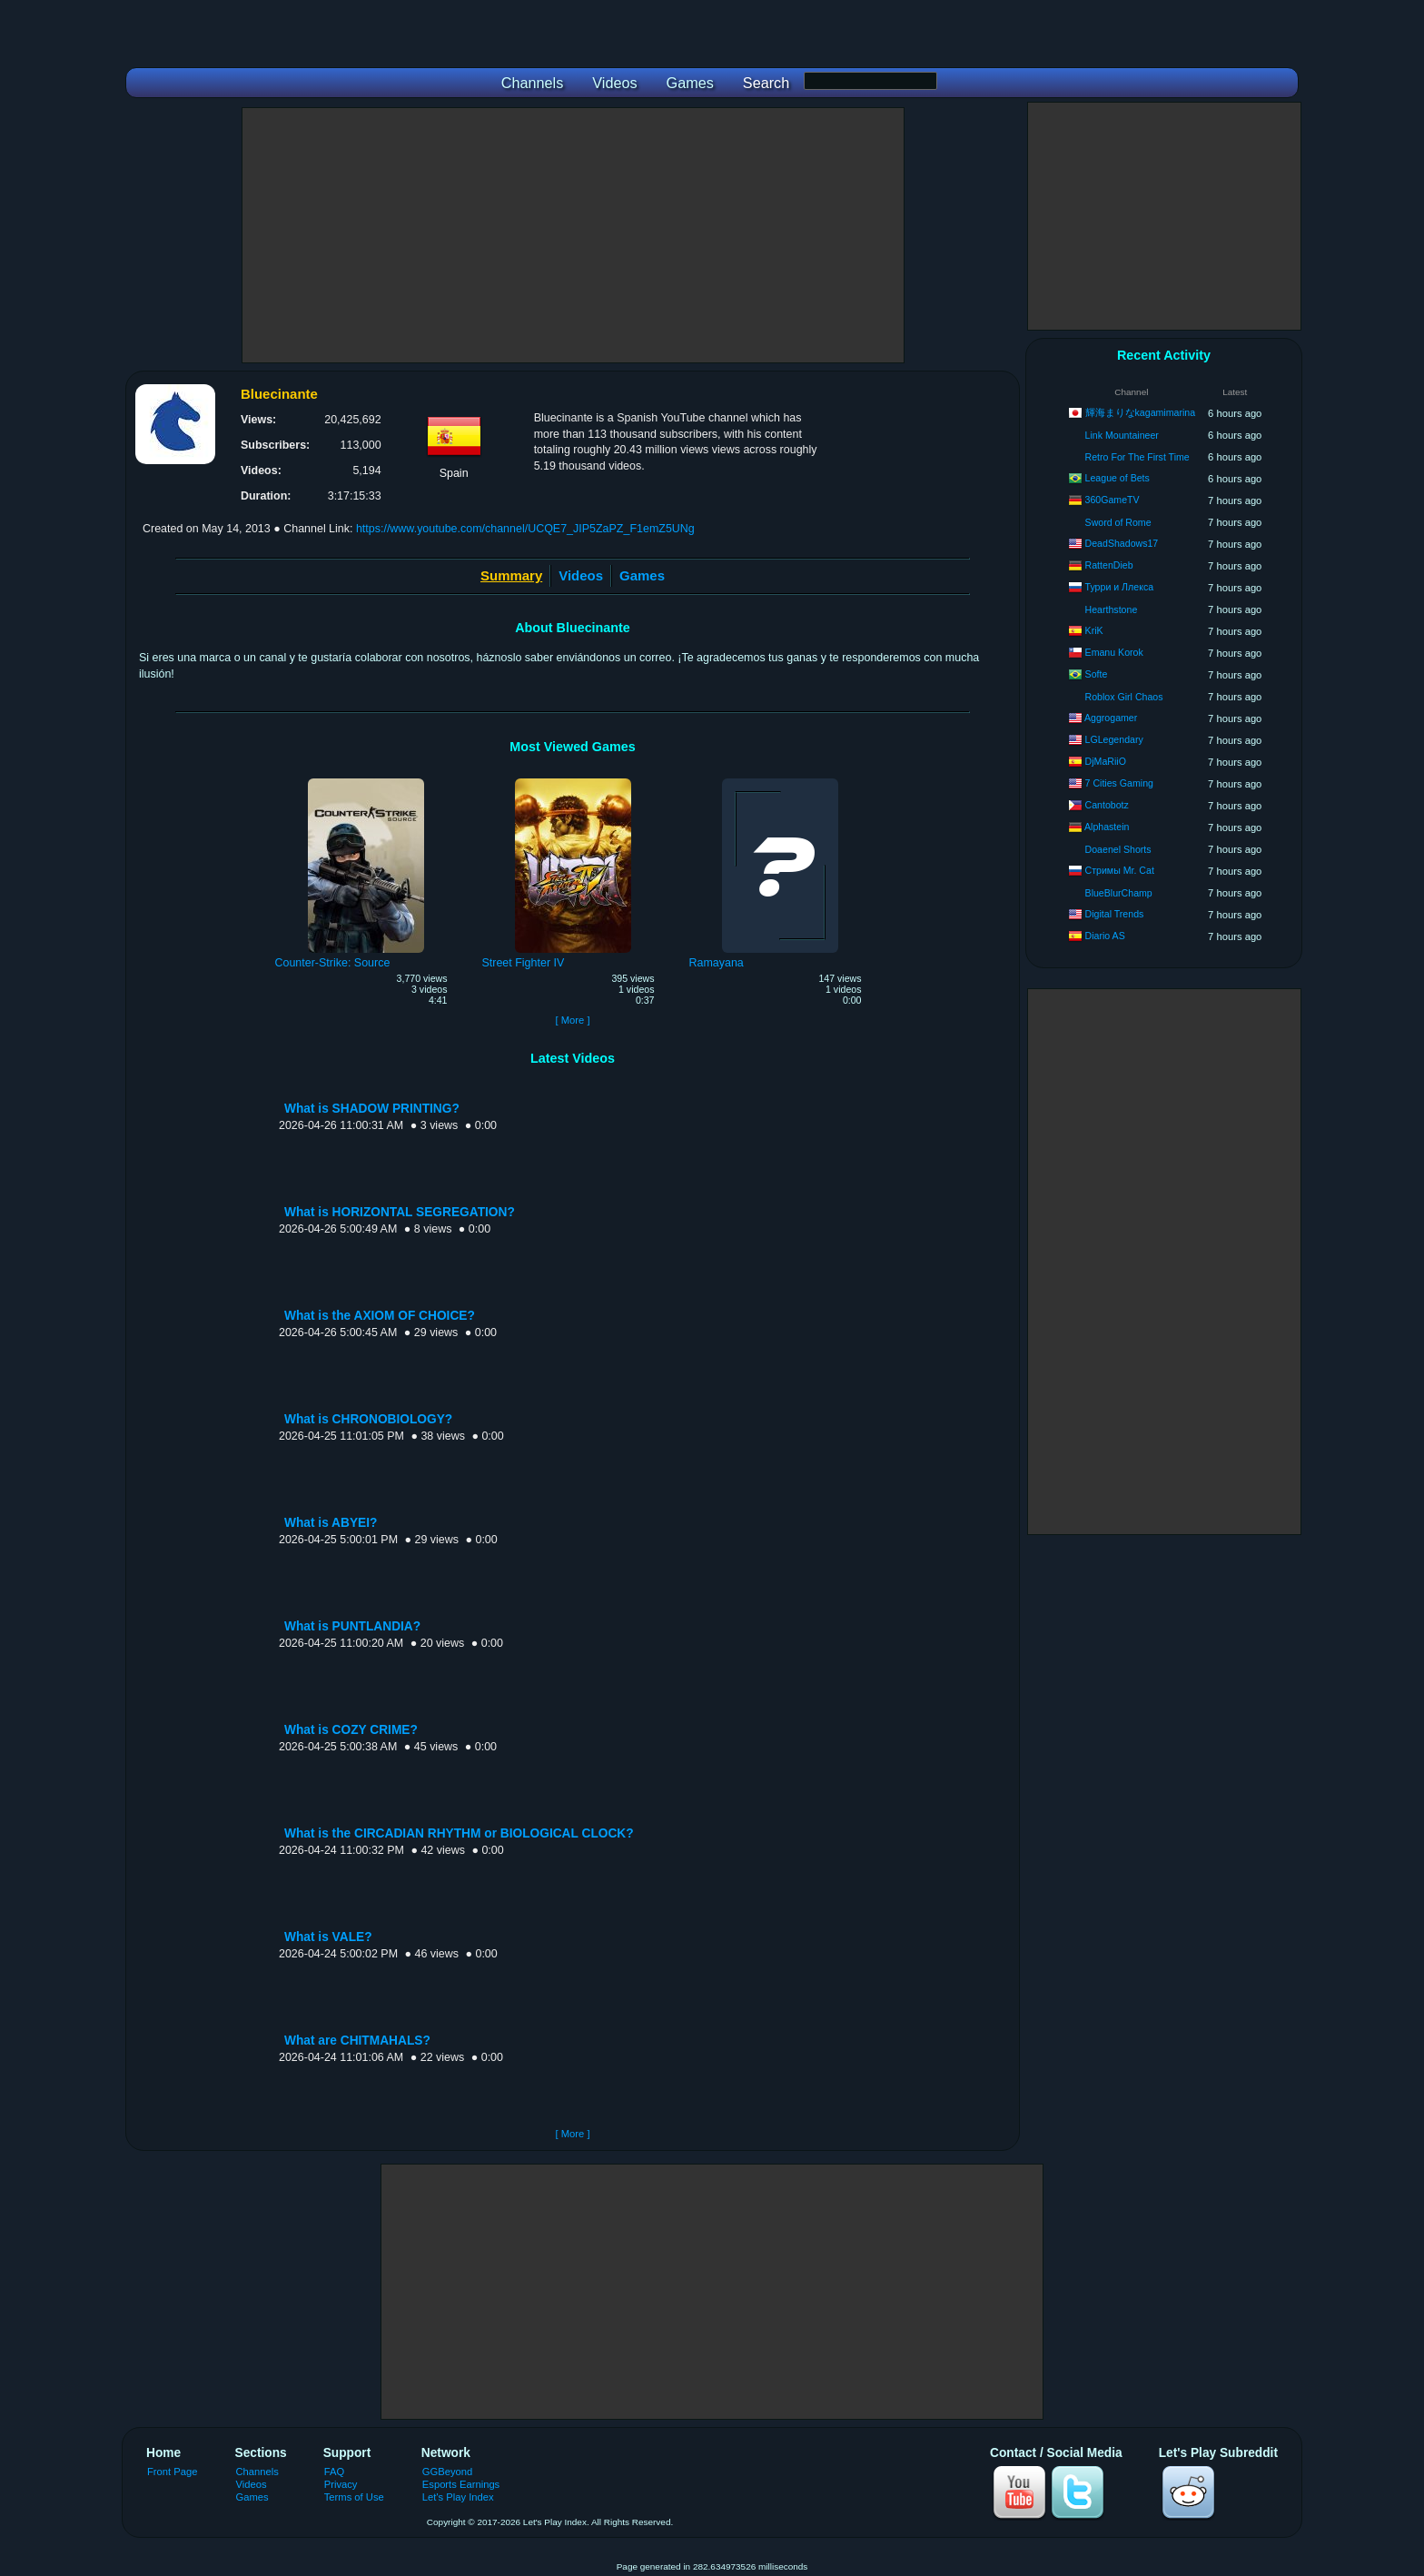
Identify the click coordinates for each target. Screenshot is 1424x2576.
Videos (581, 575)
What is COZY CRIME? (351, 1730)
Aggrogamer (1110, 717)
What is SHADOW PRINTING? (372, 1108)
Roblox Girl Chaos (1124, 696)
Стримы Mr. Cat (1119, 870)
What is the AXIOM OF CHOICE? (379, 1316)
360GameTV (1112, 499)
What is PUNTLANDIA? (352, 1626)
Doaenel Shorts (1118, 849)
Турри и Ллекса (1119, 586)
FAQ (334, 2471)
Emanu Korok (1114, 652)
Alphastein (1106, 826)
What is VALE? (328, 1937)
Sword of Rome (1118, 522)
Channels (257, 2471)
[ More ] (572, 1020)
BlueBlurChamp (1118, 892)
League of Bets (1117, 477)
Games (642, 575)
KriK (1094, 630)
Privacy (341, 2484)
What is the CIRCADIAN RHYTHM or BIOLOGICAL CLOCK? (459, 1833)
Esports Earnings (460, 2484)
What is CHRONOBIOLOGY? (368, 1419)
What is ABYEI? (330, 1523)
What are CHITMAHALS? (357, 2040)
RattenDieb (1109, 565)
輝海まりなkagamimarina (1140, 412)
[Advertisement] (573, 235)
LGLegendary (1114, 739)
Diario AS (1105, 935)
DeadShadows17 (1122, 543)
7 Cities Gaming (1119, 783)
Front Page (172, 2471)
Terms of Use (354, 2497)
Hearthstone (1111, 609)
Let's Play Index (458, 2497)
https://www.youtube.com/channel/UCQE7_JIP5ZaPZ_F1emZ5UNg (525, 528)
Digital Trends (1114, 913)
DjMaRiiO (1105, 761)
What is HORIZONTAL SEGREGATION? (399, 1212)
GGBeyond (447, 2471)
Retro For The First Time (1137, 456)
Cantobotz (1107, 804)
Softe (1096, 674)
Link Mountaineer (1122, 435)
